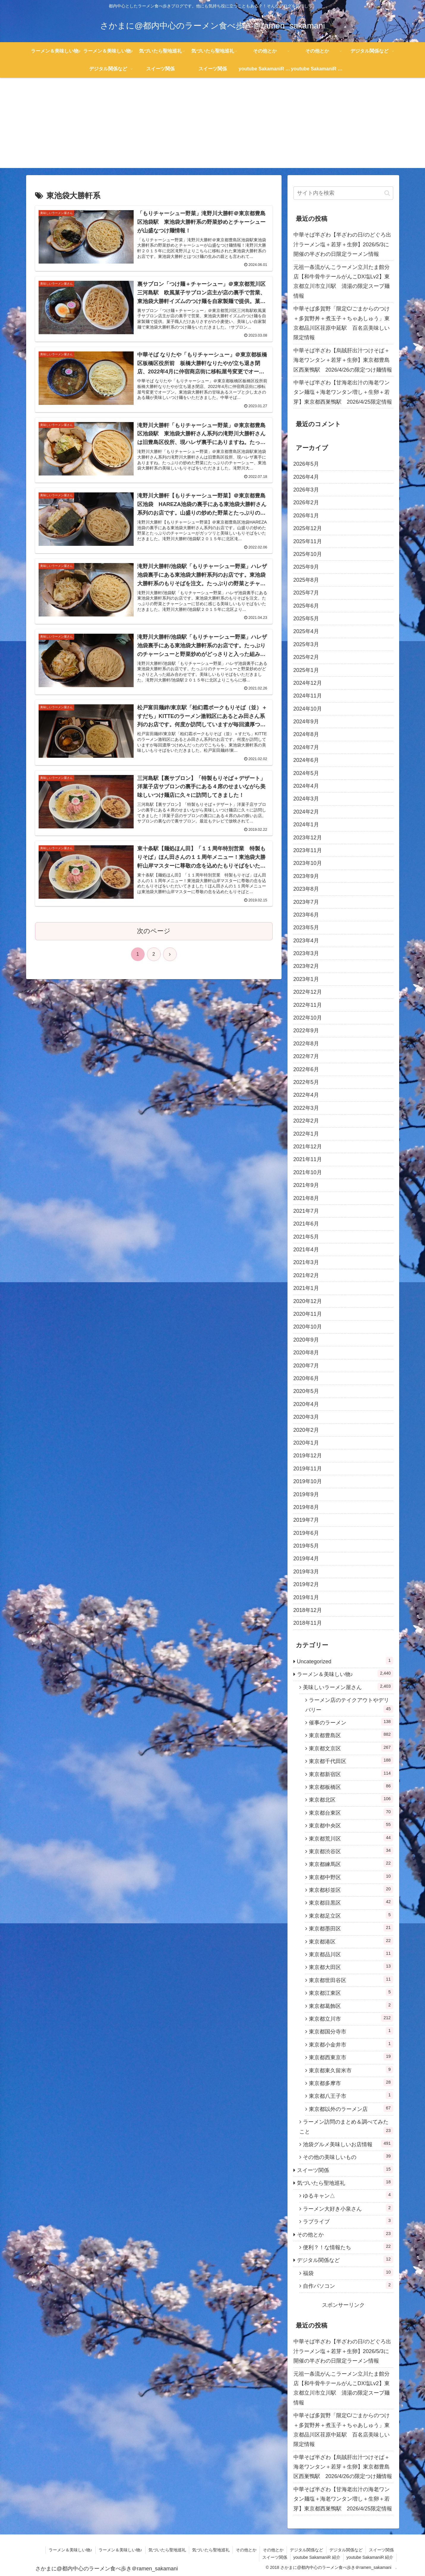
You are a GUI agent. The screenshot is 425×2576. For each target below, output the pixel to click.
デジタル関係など (306, 2550)
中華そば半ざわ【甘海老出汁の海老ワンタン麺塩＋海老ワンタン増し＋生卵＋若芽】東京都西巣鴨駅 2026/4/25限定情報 (342, 392)
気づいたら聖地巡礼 (167, 2550)
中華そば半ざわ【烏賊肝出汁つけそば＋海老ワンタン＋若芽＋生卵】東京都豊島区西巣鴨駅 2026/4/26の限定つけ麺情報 (342, 360)
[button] (387, 193)
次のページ (153, 931)
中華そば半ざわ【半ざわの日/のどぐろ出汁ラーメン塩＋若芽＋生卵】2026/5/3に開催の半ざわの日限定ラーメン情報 (342, 244)
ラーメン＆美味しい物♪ (70, 2550)
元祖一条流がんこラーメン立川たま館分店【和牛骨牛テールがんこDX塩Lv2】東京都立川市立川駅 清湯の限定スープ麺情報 (341, 281)
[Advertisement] (212, 126)
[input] (343, 193)
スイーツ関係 (381, 2550)
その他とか (246, 2550)
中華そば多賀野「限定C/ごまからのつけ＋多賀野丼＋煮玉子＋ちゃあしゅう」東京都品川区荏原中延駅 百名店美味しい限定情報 (341, 323)
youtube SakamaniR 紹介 (316, 2557)
